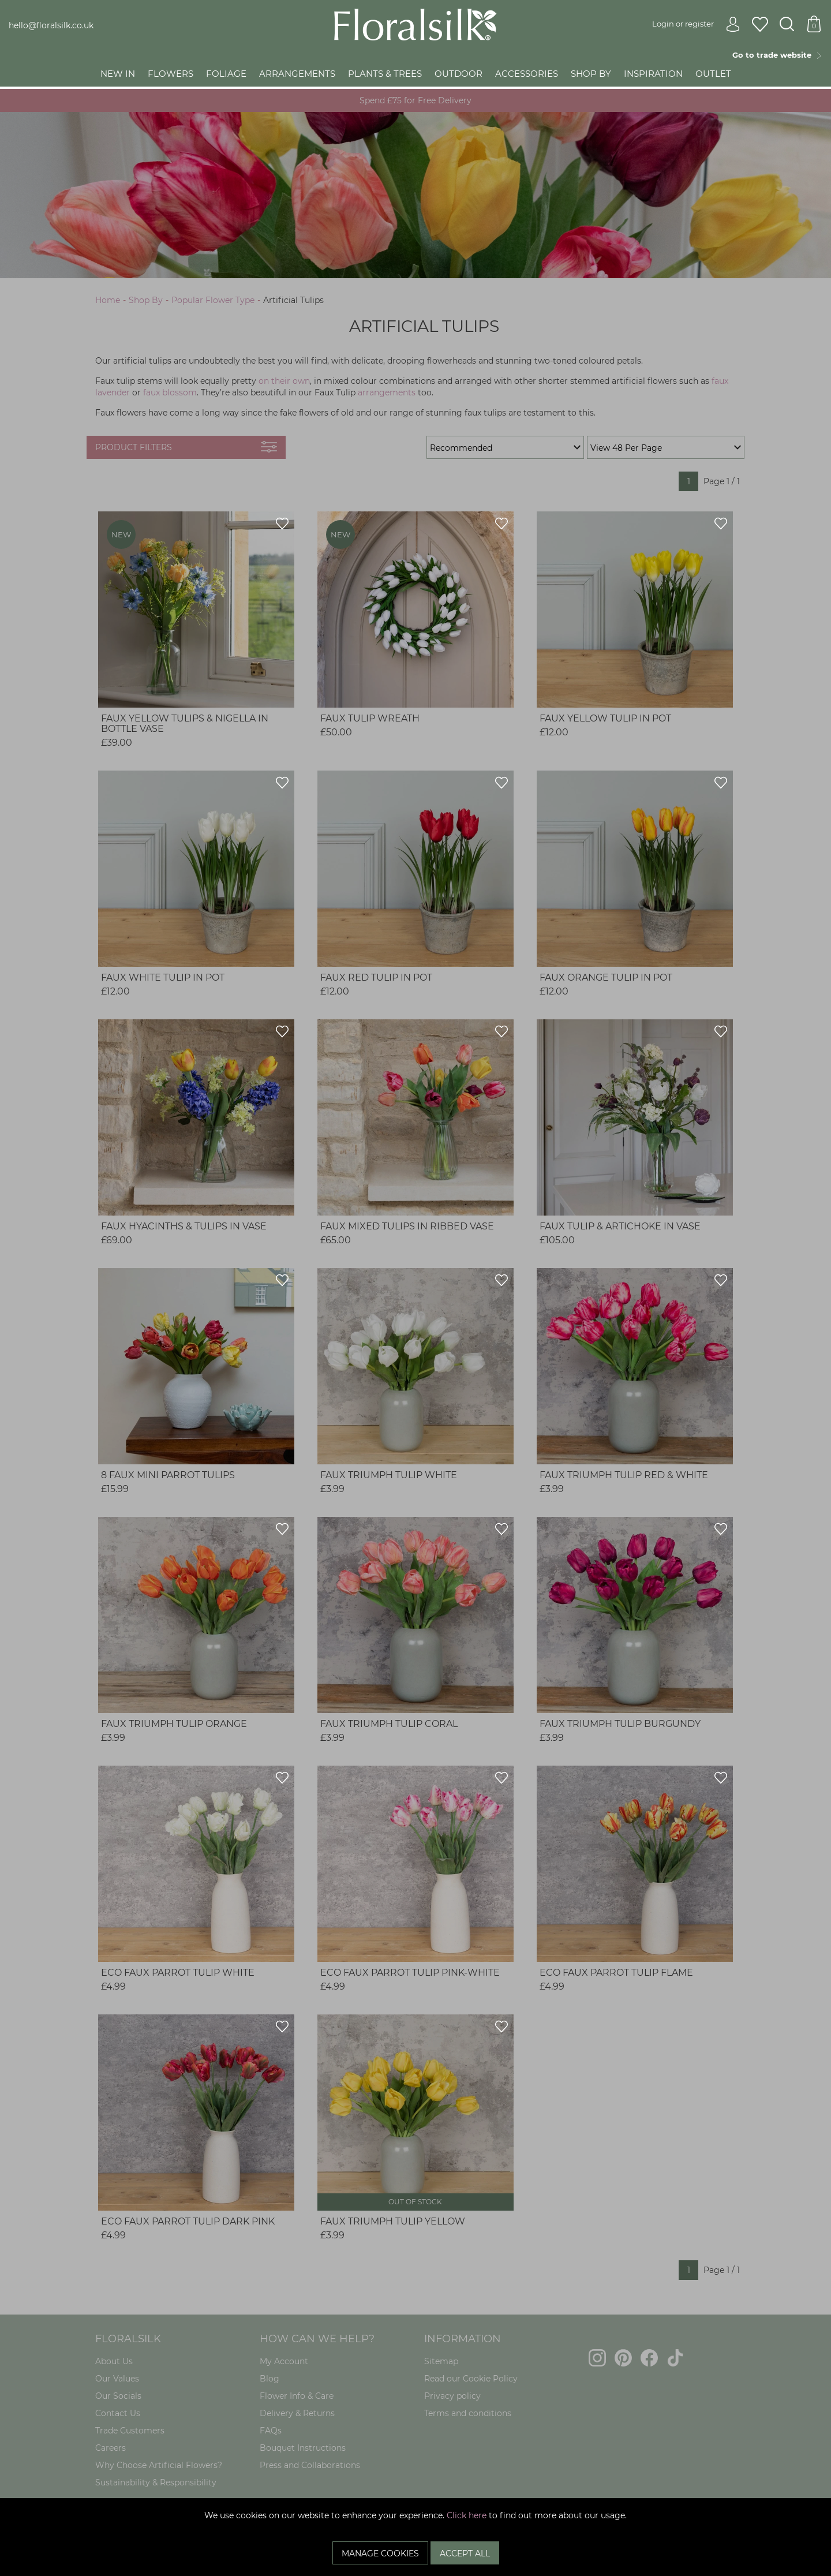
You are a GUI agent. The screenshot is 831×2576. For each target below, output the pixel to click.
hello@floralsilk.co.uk (51, 25)
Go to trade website (777, 54)
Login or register (696, 23)
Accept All (465, 2553)
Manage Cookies (380, 2553)
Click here (466, 2515)
